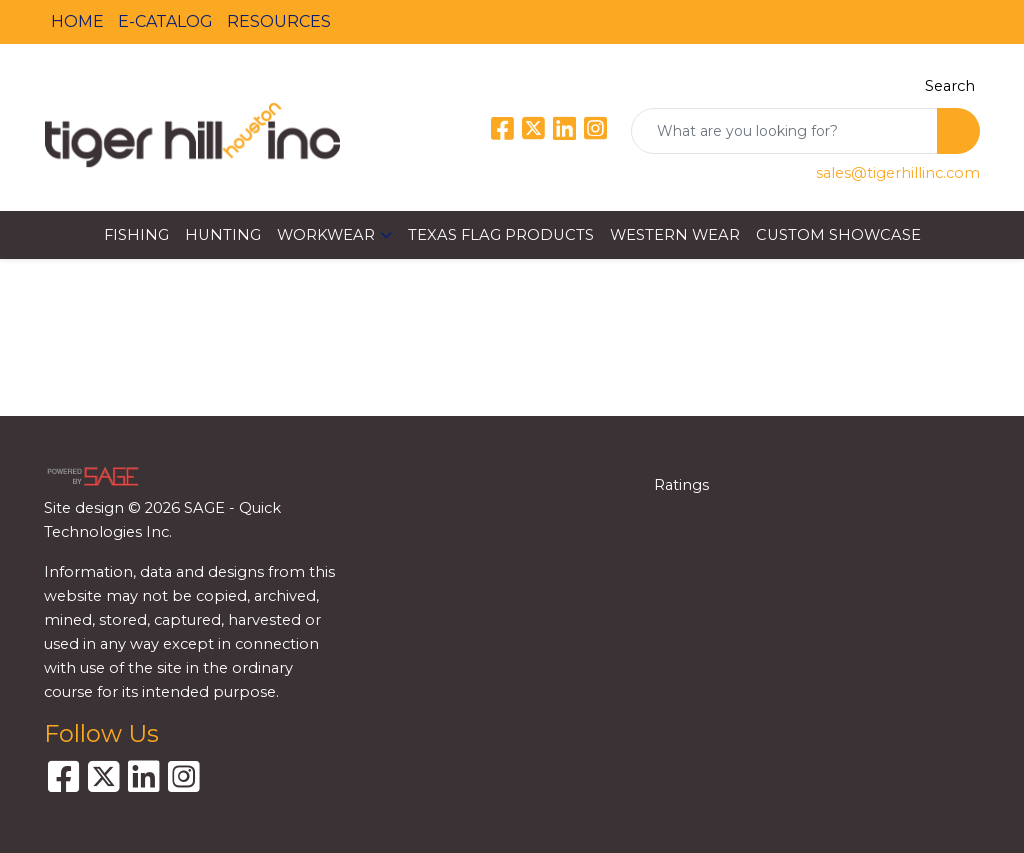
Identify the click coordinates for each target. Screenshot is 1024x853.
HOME (77, 21)
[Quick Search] (784, 131)
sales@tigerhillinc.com (898, 173)
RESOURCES (279, 21)
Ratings (681, 485)
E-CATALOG (165, 21)
